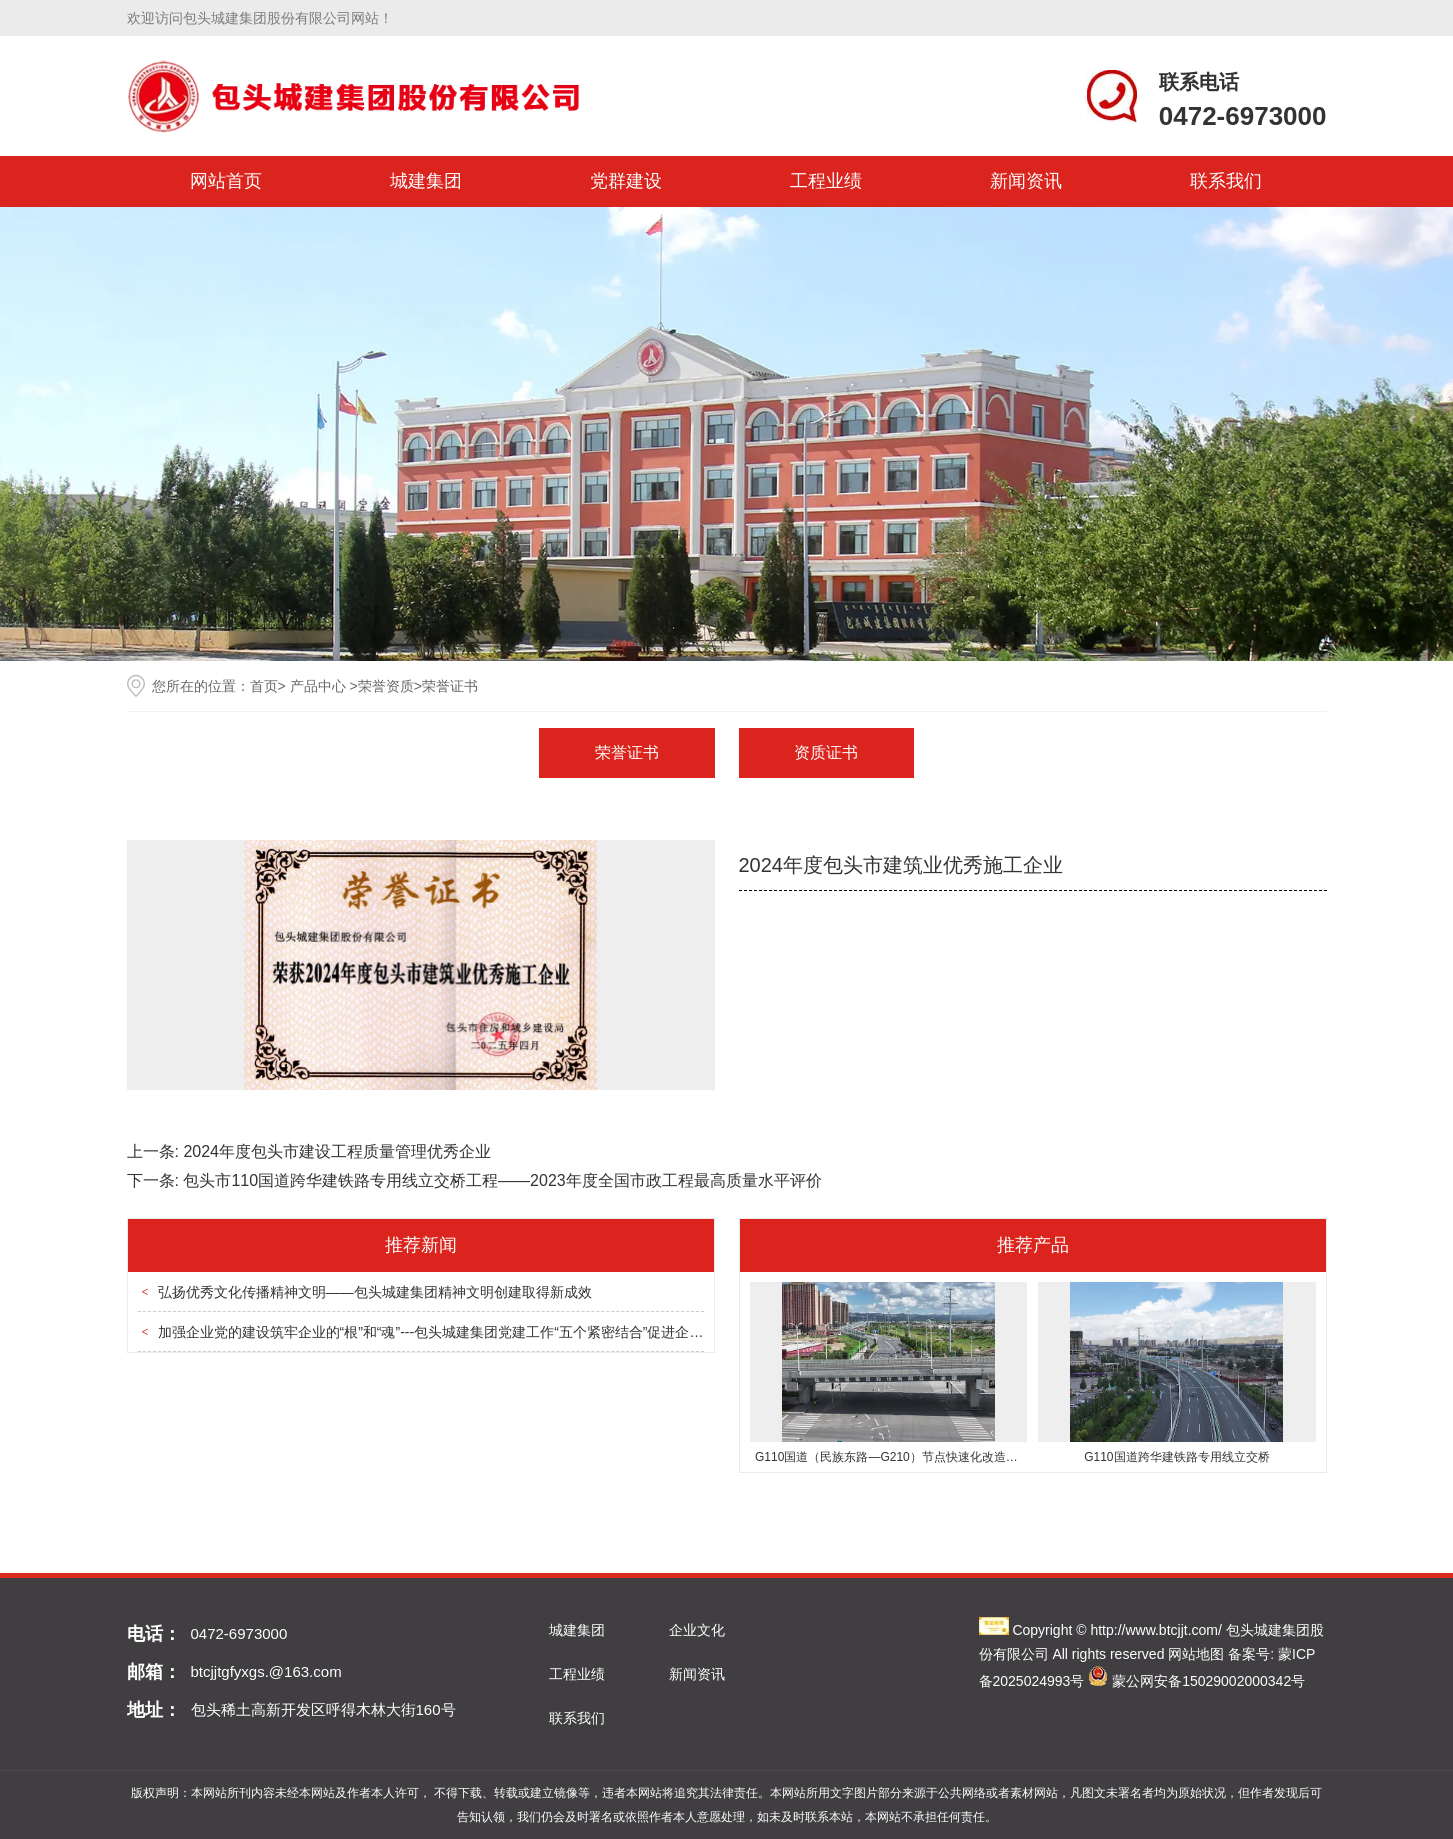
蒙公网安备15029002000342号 (1208, 1681)
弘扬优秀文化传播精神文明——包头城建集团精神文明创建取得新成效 (375, 1292)
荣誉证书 (627, 752)
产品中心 (318, 686)
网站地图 (1196, 1654)
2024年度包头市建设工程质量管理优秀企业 (337, 1151)
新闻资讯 (1026, 181)
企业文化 (697, 1630)
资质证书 (826, 752)
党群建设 (626, 181)
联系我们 (1226, 181)
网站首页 (226, 181)
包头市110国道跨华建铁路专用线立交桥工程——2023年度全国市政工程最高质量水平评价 (502, 1180)
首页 (264, 686)
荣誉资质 (386, 686)
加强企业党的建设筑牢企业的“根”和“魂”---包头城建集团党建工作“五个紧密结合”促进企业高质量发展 (466, 1332)
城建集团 (426, 181)
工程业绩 (826, 181)
